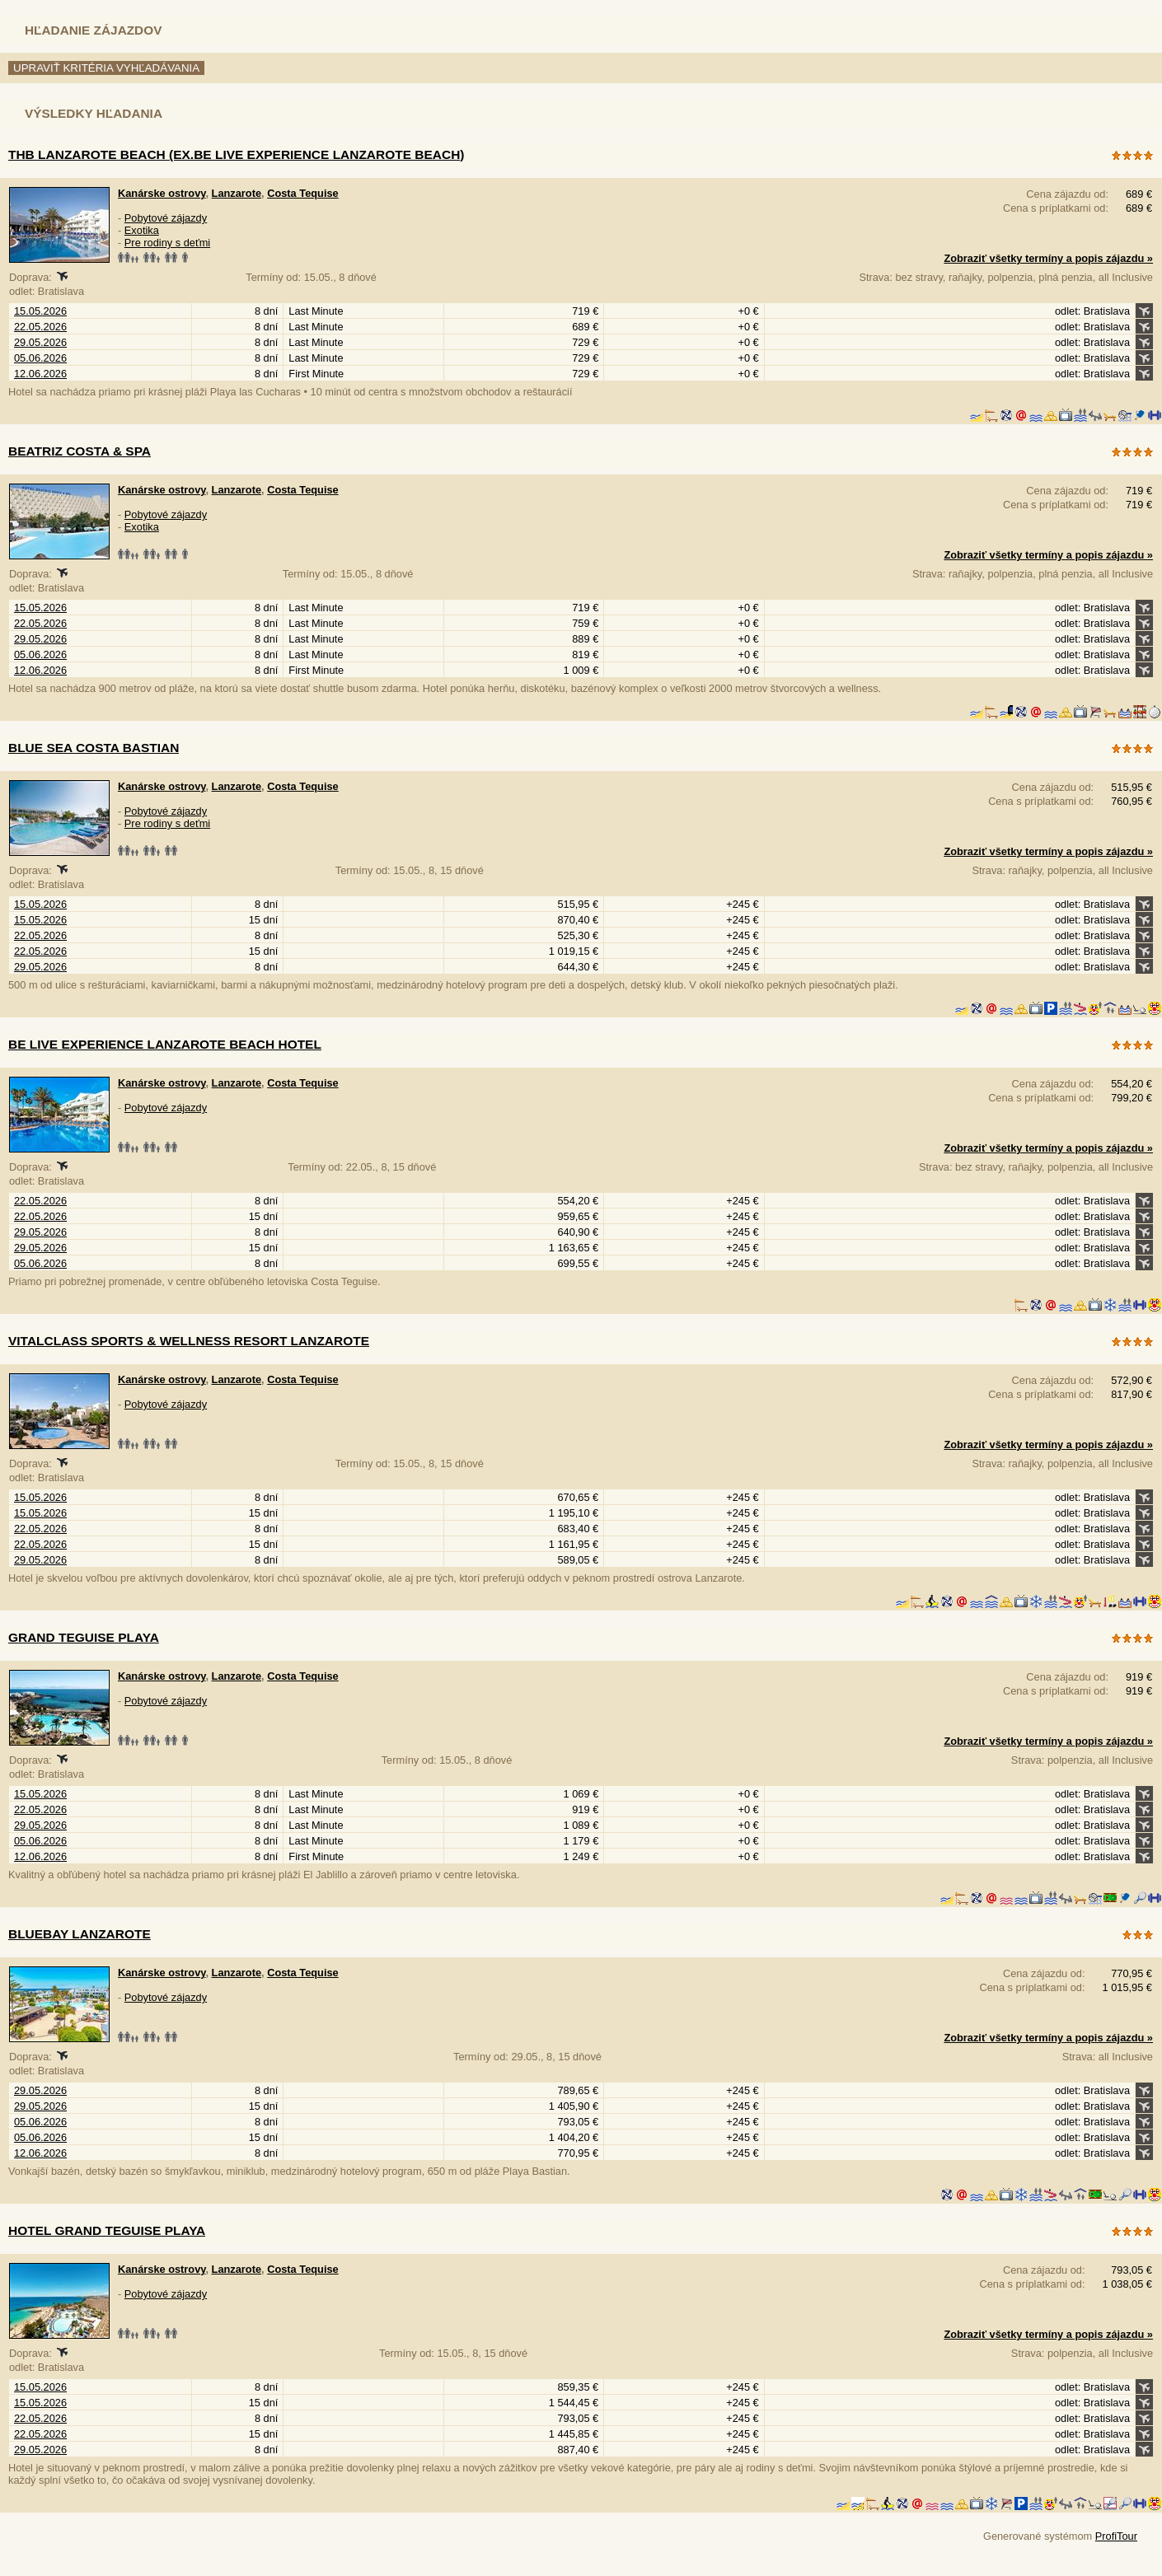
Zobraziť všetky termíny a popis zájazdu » (1048, 258)
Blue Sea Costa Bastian (93, 748)
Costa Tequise (303, 193)
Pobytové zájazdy (165, 218)
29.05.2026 (40, 342)
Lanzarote (236, 193)
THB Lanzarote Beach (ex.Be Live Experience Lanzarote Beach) (236, 154)
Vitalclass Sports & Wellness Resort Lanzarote (188, 1341)
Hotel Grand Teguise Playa (106, 2230)
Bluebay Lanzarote (79, 1934)
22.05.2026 (40, 326)
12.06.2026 (40, 373)
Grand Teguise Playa (83, 1637)
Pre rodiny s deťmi (167, 242)
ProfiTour (1116, 2536)
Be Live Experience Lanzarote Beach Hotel (164, 1044)
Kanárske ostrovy (161, 193)
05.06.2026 (40, 358)
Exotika (141, 230)
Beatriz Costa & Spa (79, 451)
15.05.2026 (40, 311)
